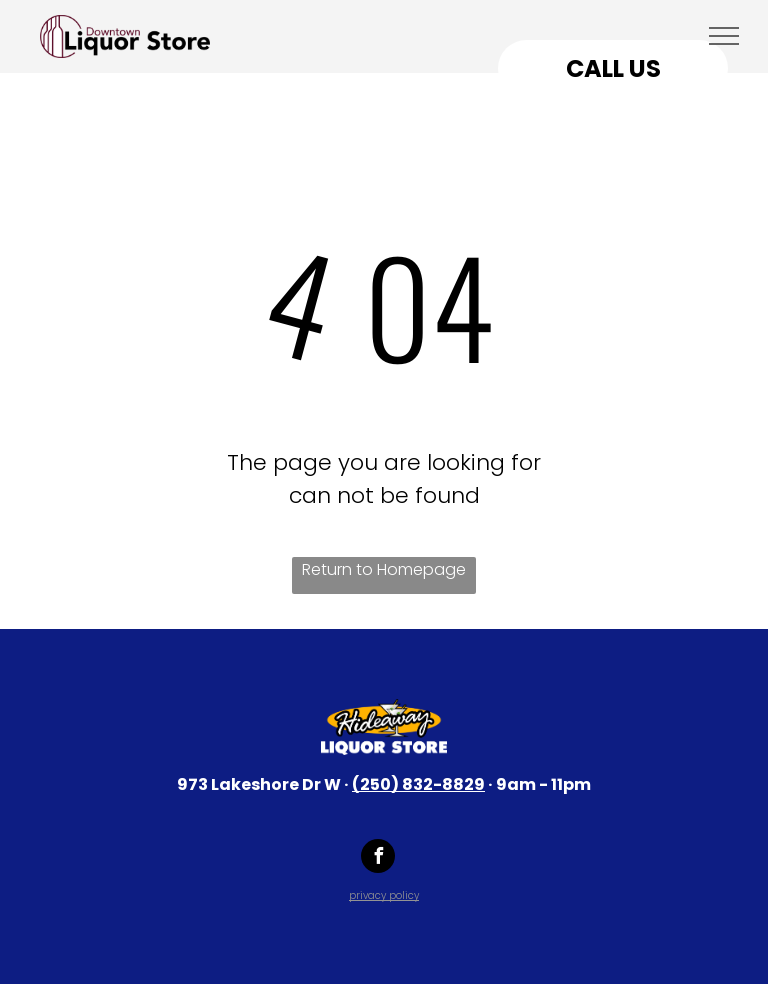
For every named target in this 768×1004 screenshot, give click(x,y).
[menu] (724, 36)
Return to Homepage (384, 569)
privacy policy (384, 895)
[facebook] (378, 858)
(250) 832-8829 (418, 784)
